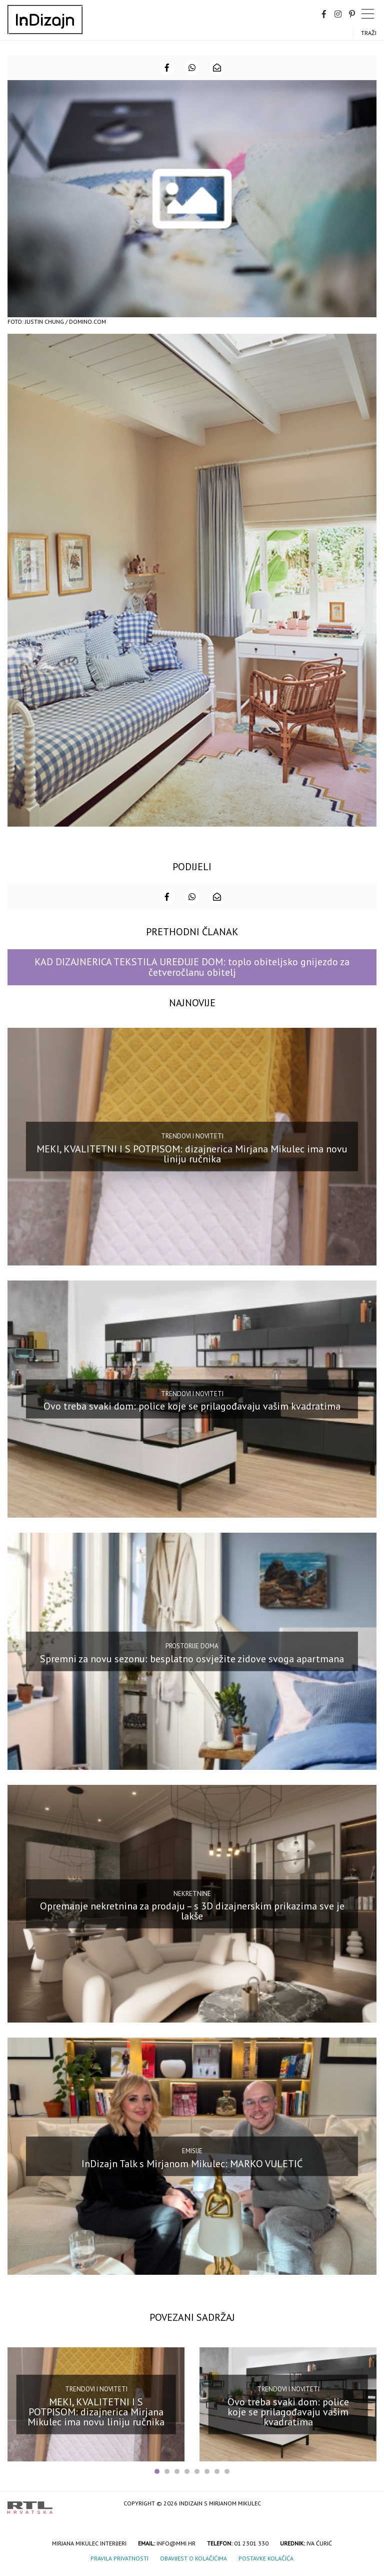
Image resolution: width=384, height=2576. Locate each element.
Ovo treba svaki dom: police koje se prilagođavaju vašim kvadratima (192, 1406)
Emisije (192, 2151)
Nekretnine (192, 1893)
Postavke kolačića (266, 2558)
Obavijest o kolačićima (193, 2558)
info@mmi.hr (176, 2543)
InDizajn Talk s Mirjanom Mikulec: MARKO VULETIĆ (192, 2163)
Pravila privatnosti (119, 2558)
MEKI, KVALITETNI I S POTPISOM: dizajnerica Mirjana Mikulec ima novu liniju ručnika (192, 1153)
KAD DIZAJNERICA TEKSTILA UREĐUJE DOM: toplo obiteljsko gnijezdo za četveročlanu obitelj (192, 967)
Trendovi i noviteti (192, 1136)
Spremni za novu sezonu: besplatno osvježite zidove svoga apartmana (192, 1658)
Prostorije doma (192, 1646)
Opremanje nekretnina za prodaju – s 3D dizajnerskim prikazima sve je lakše (192, 1910)
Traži (368, 33)
